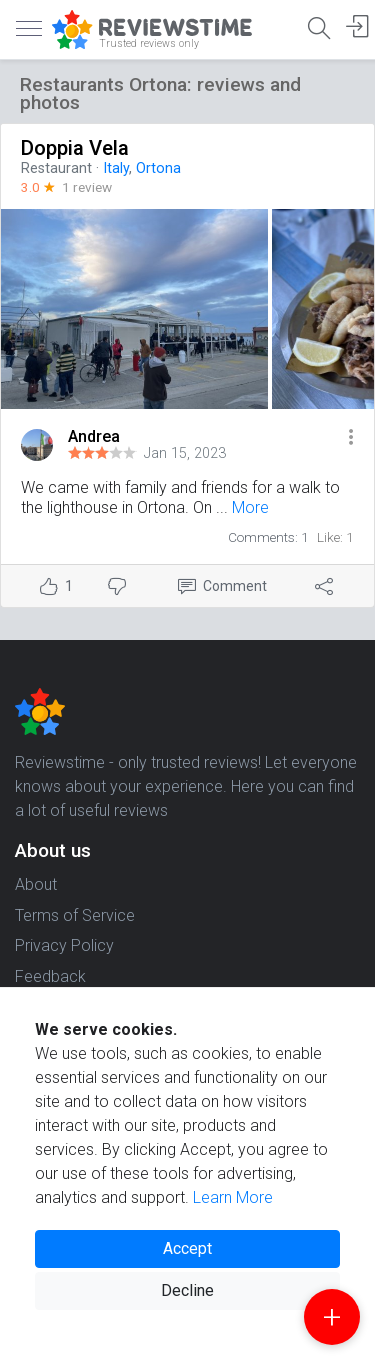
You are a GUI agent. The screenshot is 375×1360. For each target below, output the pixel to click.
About (36, 884)
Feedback (50, 976)
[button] (351, 438)
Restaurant (56, 168)
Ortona (158, 168)
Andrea (94, 436)
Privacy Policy (64, 945)
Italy (116, 168)
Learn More (233, 1197)
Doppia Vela (75, 148)
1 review (87, 187)
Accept (187, 1248)
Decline (187, 1290)
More (250, 507)
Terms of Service (75, 915)
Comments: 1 (268, 537)
